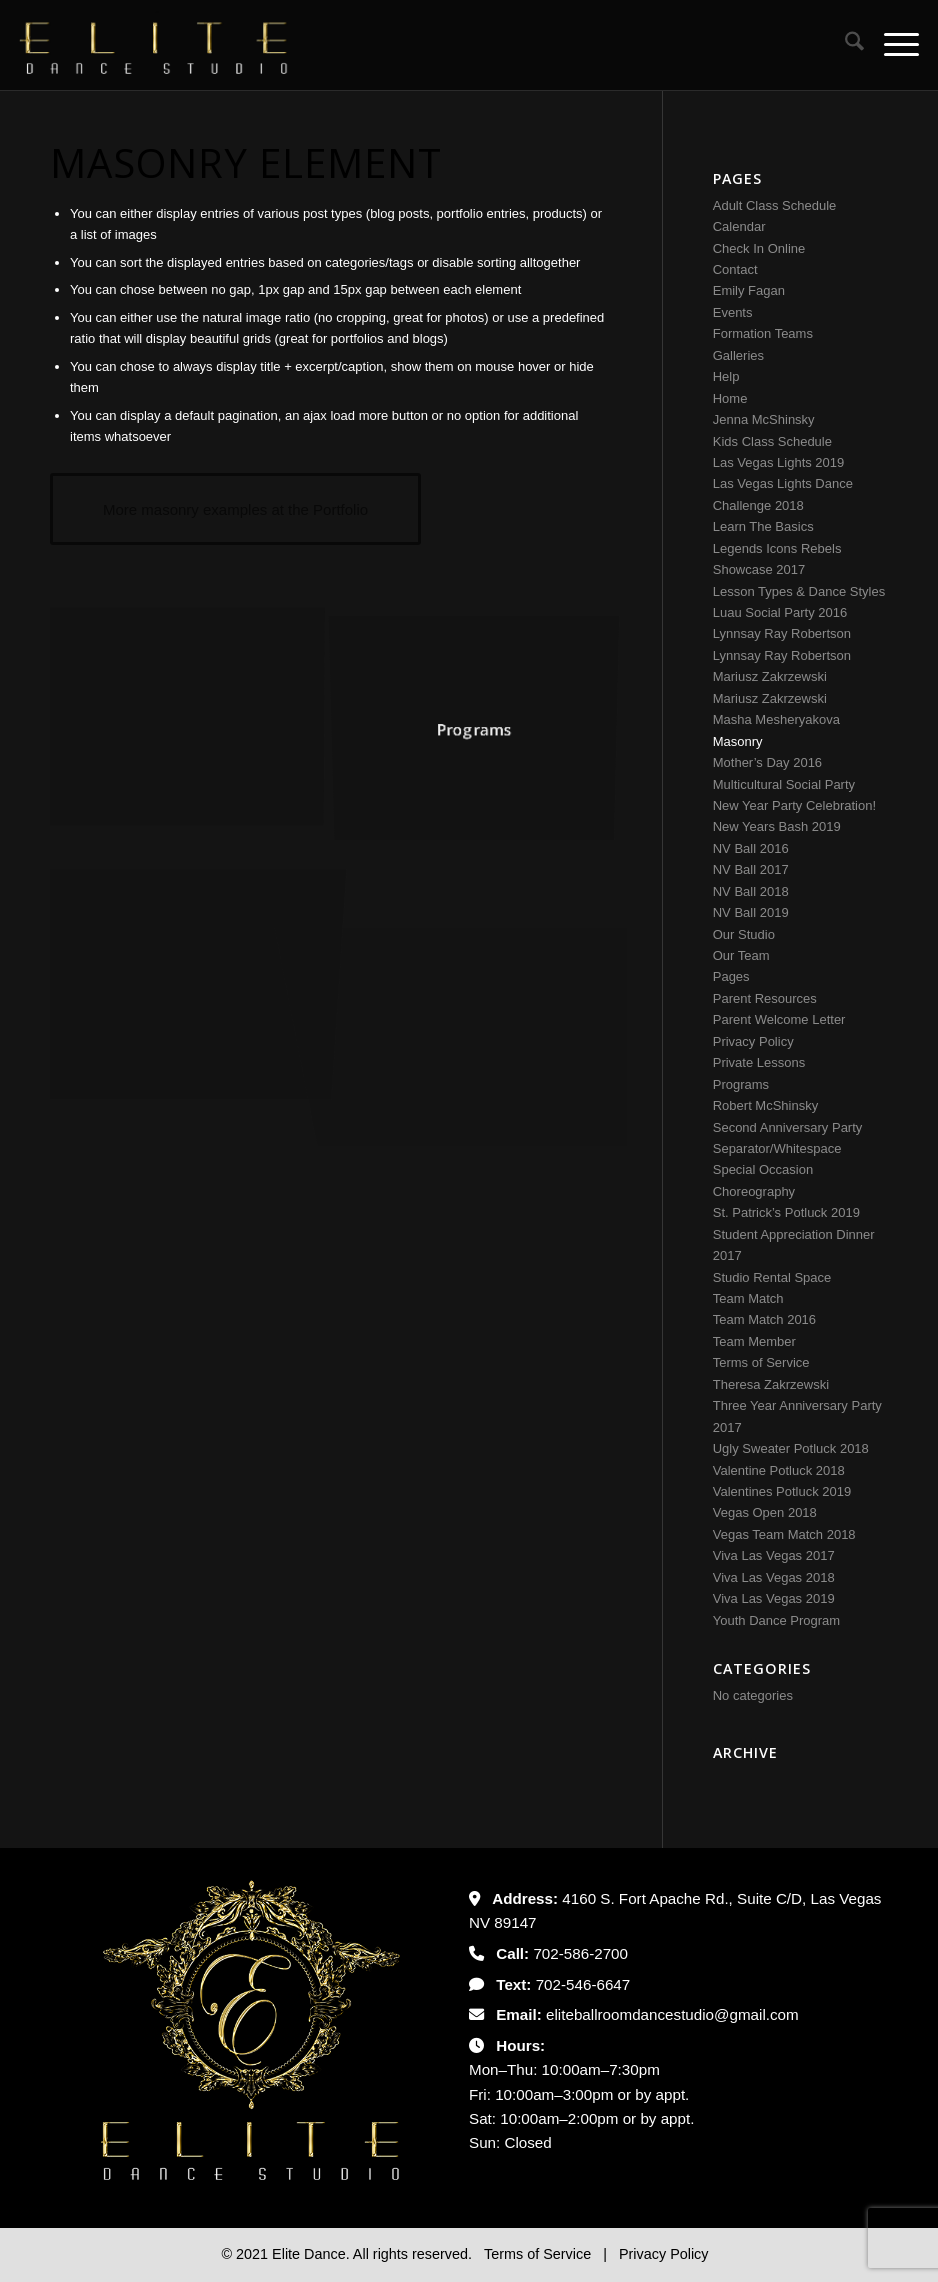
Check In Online (759, 248)
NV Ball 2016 (751, 848)
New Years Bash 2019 (777, 826)
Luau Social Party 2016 (780, 612)
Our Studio (744, 934)
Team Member (754, 1341)
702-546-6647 (583, 1984)
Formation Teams (763, 333)
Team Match (748, 1298)
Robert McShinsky (765, 1105)
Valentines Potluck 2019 (782, 1491)
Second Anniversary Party (788, 1127)
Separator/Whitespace (777, 1148)
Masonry (738, 741)
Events (733, 312)
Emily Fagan (749, 290)
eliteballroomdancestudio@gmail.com (672, 2014)
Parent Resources (765, 998)
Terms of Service (761, 1362)
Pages (731, 976)
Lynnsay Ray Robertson (782, 633)
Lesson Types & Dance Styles (799, 591)
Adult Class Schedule (775, 205)
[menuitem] (844, 45)
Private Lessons (759, 1062)
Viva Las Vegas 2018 (774, 1577)
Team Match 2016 (764, 1319)
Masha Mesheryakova (776, 719)
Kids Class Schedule (772, 441)
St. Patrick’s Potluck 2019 (786, 1212)
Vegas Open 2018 (765, 1512)
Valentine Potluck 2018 (779, 1470)
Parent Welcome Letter (779, 1019)
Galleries (738, 355)
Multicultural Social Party (784, 784)
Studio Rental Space (772, 1277)
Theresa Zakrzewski (771, 1384)
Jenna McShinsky (764, 419)
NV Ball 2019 (751, 912)
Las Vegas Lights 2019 (779, 462)
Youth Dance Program (776, 1620)
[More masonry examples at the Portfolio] (235, 509)
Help (726, 376)
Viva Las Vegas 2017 (774, 1555)
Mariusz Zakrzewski (770, 676)
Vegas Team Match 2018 (784, 1534)
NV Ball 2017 (751, 869)
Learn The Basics (763, 526)
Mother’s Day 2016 (767, 762)
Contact (735, 269)
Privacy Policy (753, 1041)
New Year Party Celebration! (794, 805)
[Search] (844, 45)
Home (730, 398)
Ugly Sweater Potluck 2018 (791, 1448)
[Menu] (891, 45)
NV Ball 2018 (751, 891)
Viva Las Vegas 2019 (774, 1598)
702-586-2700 (580, 1953)
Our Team (741, 955)
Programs (741, 1084)
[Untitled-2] (154, 45)
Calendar (739, 226)
